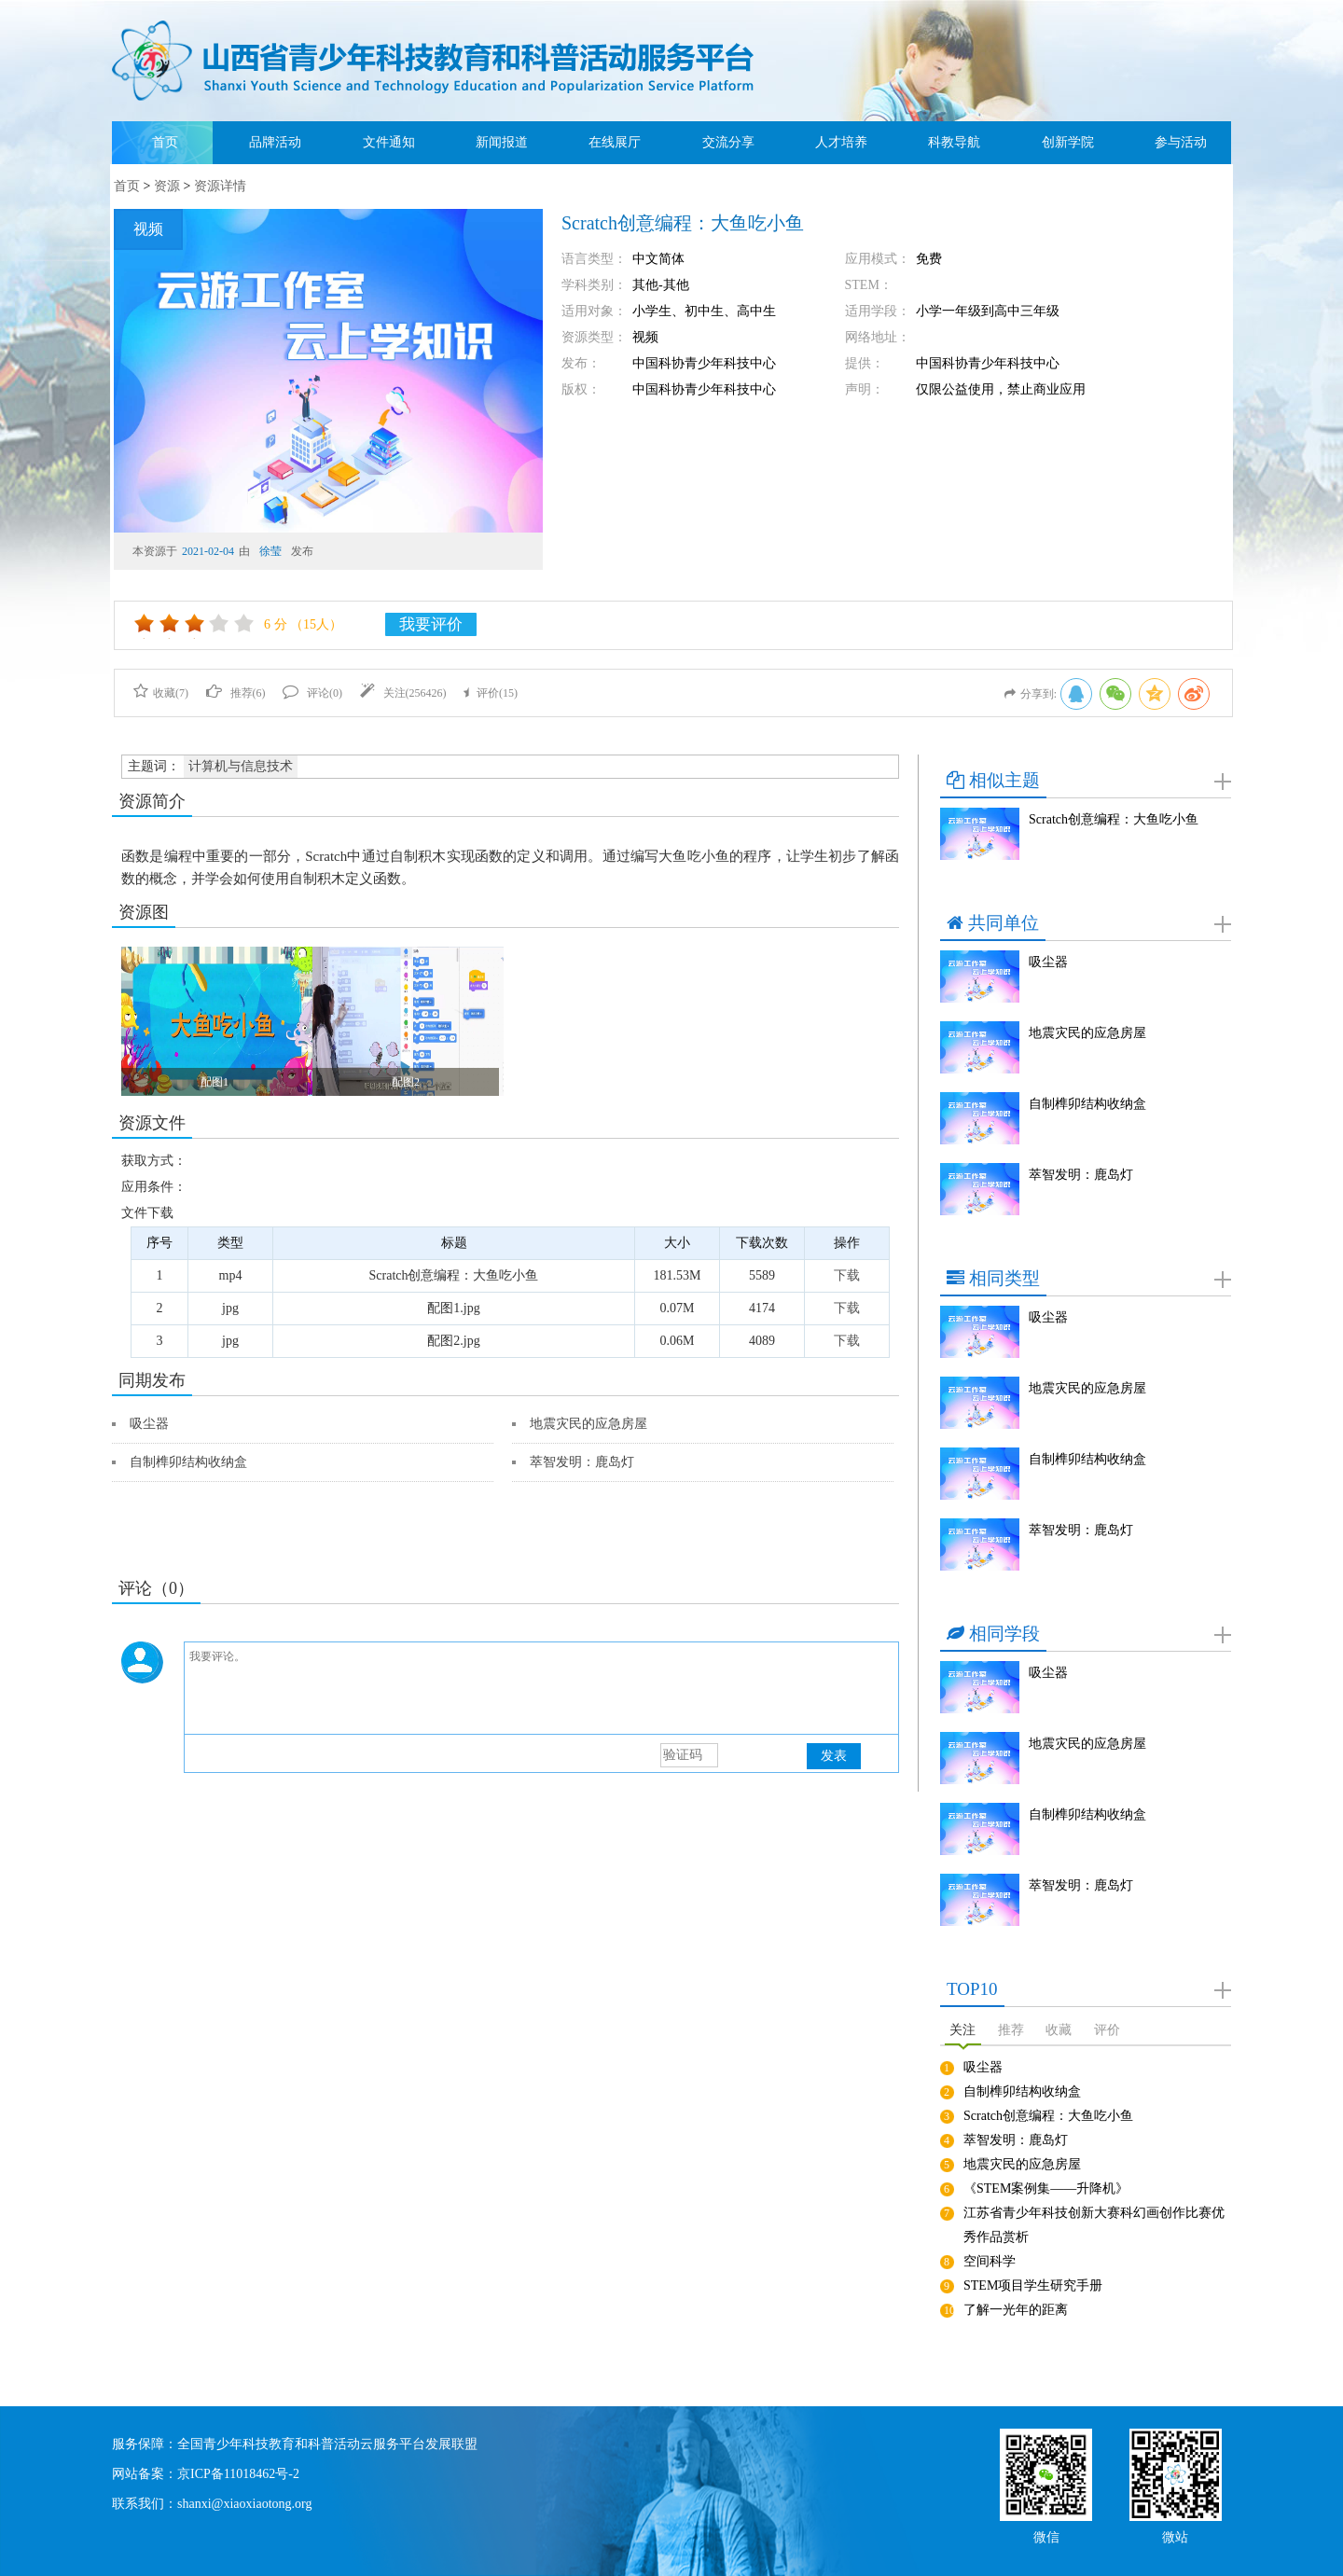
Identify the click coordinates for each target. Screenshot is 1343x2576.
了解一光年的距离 (1015, 2310)
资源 (167, 186)
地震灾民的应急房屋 (588, 1424)
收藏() (160, 692)
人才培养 (841, 142)
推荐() (236, 692)
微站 (1175, 2535)
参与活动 (1181, 142)
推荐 (1011, 2030)
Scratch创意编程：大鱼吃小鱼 (1113, 819)
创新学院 (1068, 142)
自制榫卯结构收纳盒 (188, 1462)
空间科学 (989, 2261)
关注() (403, 692)
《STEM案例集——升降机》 (1045, 2188)
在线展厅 (614, 142)
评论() (312, 692)
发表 (834, 1756)
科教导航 (954, 142)
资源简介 (152, 801)
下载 (847, 1275)
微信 (1046, 2535)
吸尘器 (149, 1424)
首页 (165, 142)
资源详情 (220, 186)
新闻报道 (502, 142)
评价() (491, 692)
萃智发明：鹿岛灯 (582, 1462)
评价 (1107, 2030)
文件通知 (389, 142)
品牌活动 (275, 142)
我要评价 (431, 624)
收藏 (1058, 2030)
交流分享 (728, 142)
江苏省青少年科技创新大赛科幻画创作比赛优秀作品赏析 (1094, 2225)
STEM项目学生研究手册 (1032, 2285)
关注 (962, 2030)
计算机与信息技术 (240, 766)
